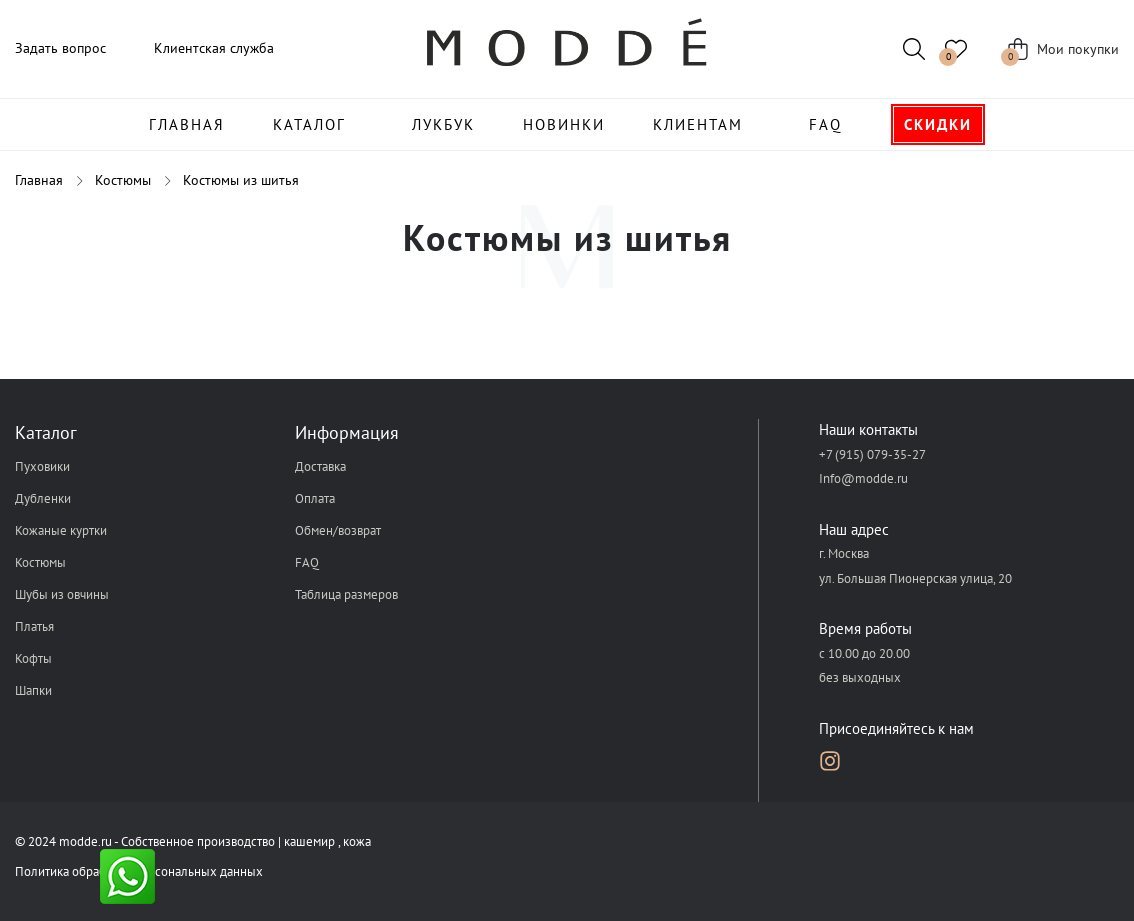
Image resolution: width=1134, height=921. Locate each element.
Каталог (309, 124)
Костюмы (40, 562)
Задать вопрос (60, 48)
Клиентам (698, 124)
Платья (34, 626)
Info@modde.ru (863, 478)
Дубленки (43, 498)
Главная (187, 124)
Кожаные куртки (61, 530)
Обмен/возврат (338, 530)
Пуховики (42, 466)
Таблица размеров (346, 594)
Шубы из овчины (62, 594)
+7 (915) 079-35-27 (872, 454)
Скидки (938, 124)
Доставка (320, 466)
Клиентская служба (214, 48)
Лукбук (443, 124)
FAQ (825, 124)
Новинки (564, 124)
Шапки (33, 690)
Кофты (33, 658)
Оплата (315, 498)
